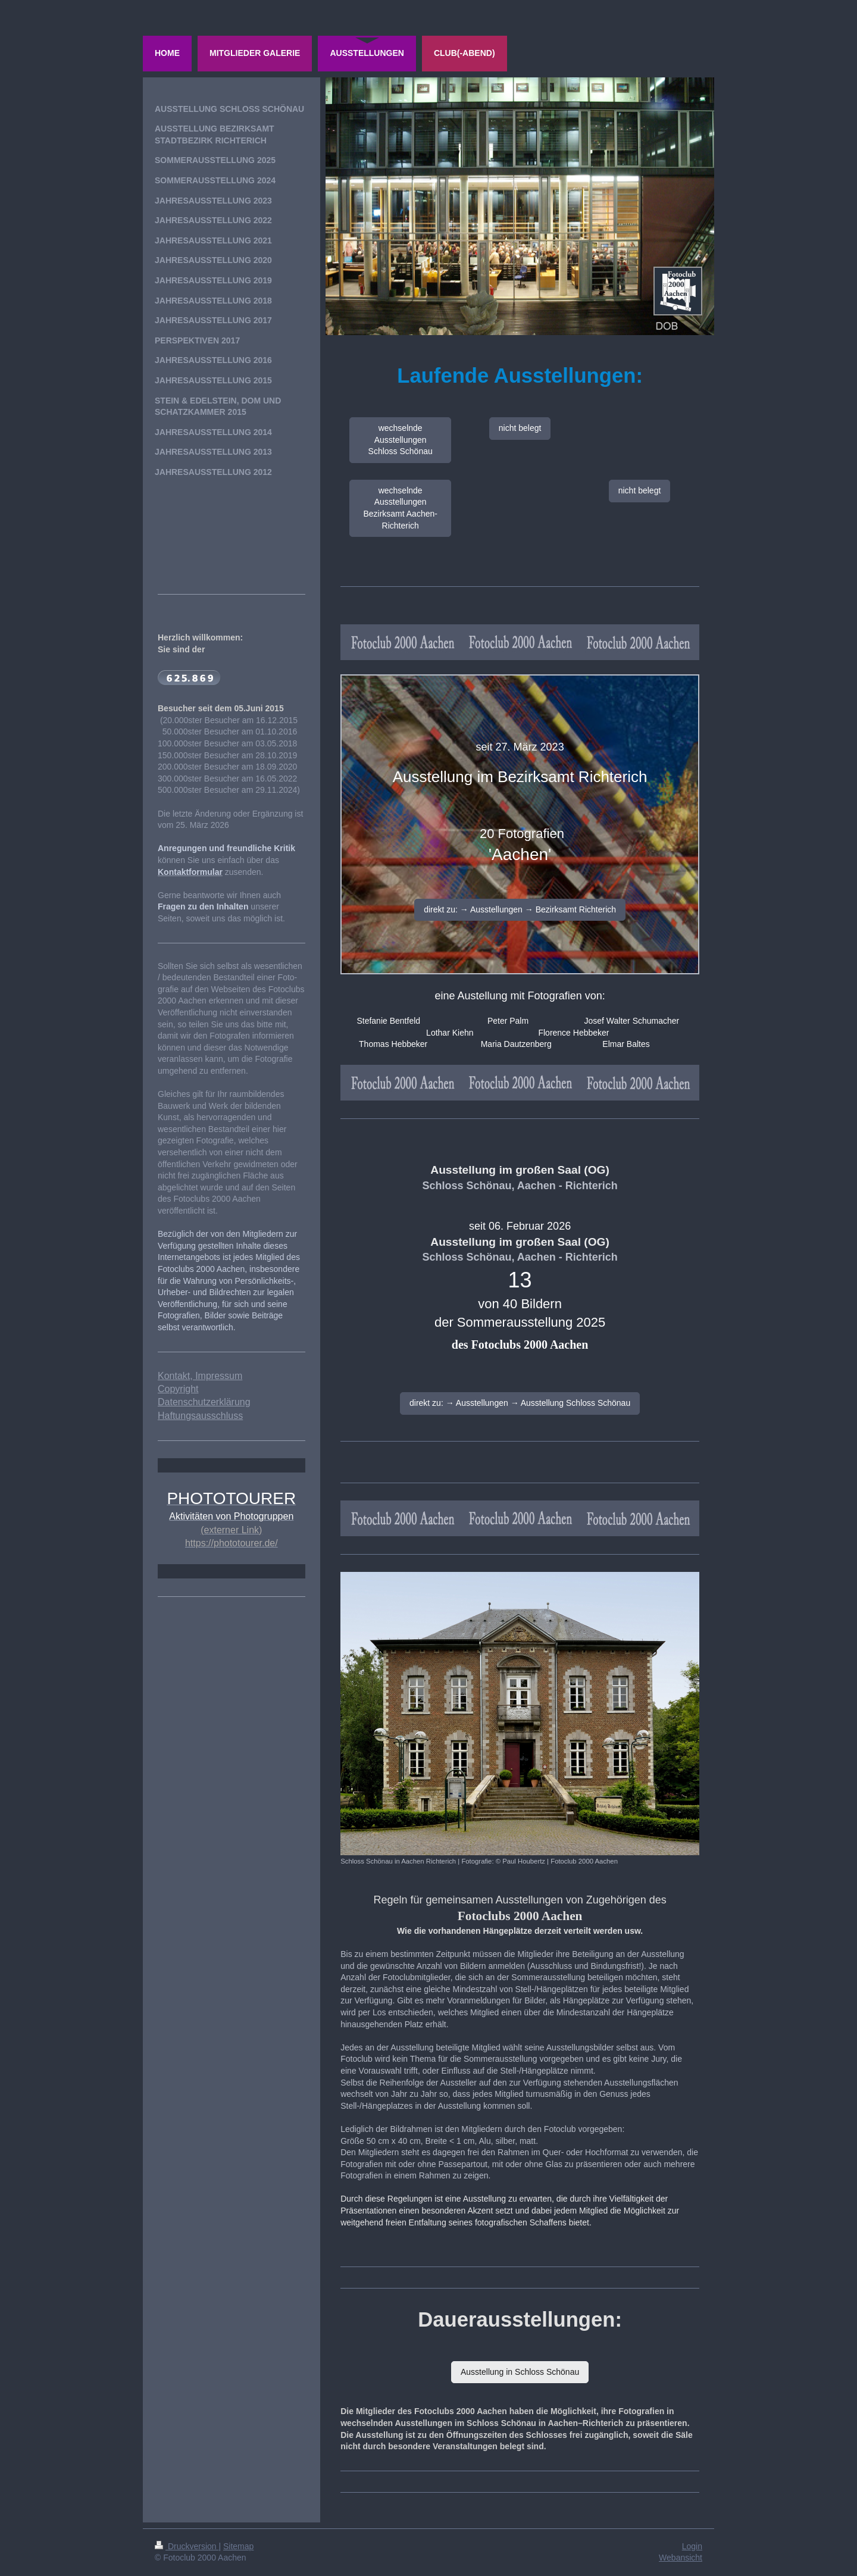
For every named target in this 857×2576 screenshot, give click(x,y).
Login (692, 2546)
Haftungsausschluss (200, 1416)
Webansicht (680, 2557)
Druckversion (186, 2546)
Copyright (178, 1389)
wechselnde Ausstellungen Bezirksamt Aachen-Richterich (400, 508)
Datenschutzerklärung (204, 1402)
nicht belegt (520, 428)
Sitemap (238, 2546)
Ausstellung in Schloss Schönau (520, 2372)
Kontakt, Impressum (200, 1376)
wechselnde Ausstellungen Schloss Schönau (400, 439)
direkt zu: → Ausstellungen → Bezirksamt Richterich (520, 909)
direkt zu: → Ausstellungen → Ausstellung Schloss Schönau (519, 1403)
